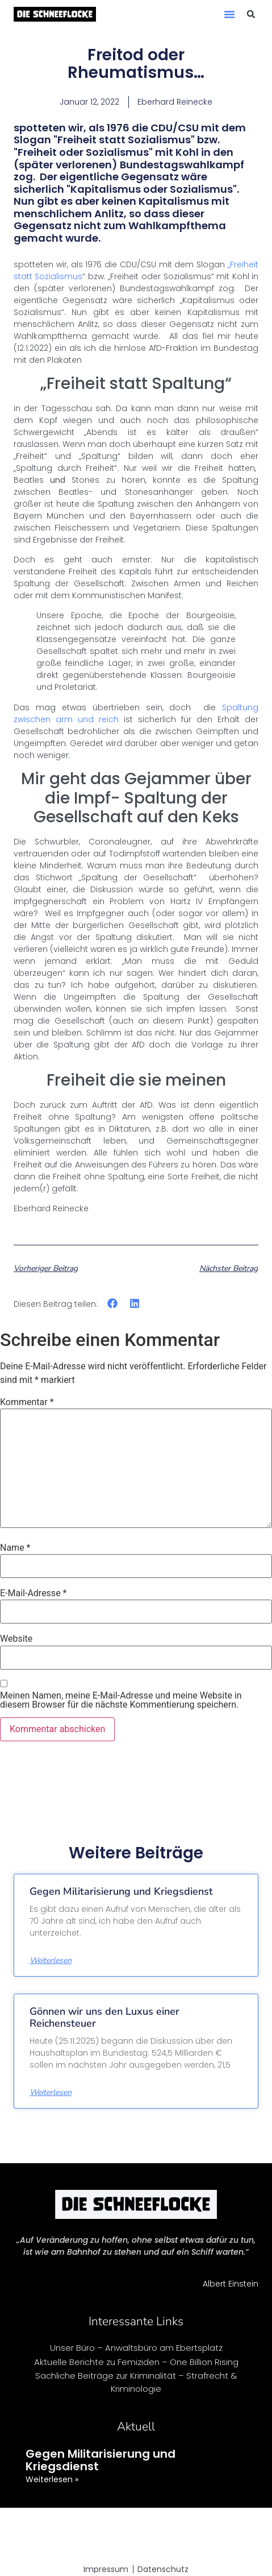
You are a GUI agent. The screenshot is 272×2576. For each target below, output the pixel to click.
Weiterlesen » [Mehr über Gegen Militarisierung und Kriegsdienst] (52, 2479)
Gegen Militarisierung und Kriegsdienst (121, 1891)
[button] (229, 14)
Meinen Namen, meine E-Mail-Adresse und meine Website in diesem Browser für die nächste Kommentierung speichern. (121, 1700)
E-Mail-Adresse (33, 1593)
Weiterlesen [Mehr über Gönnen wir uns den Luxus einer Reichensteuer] (51, 2093)
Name (15, 1547)
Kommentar (27, 1402)
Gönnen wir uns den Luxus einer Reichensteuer (104, 2018)
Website (16, 1638)
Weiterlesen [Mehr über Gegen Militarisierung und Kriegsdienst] (51, 1961)
